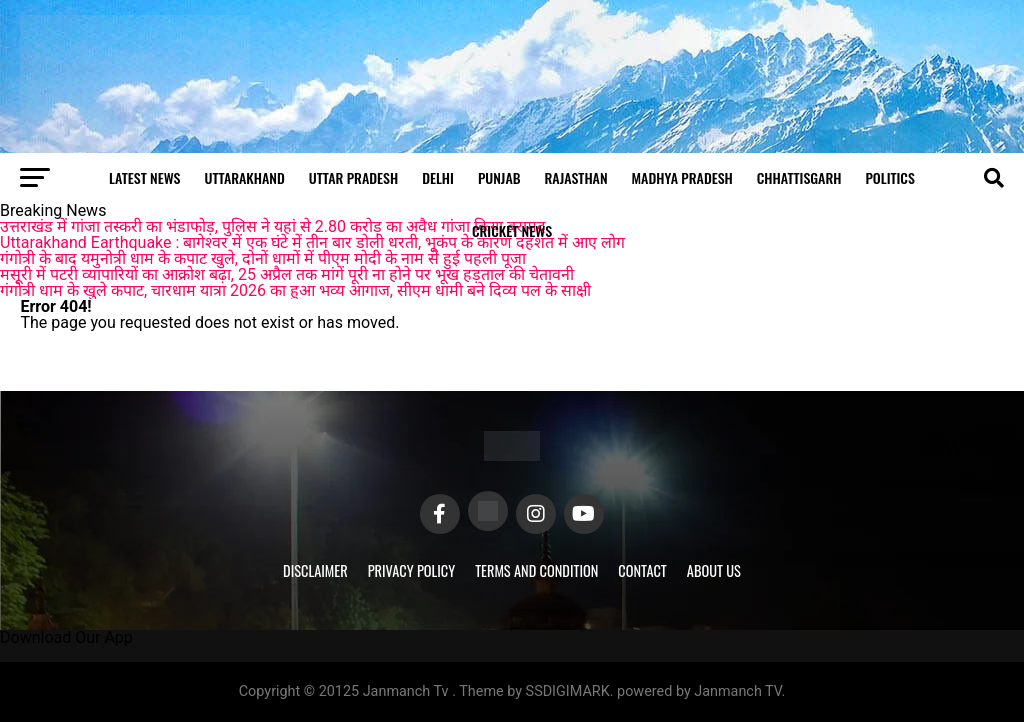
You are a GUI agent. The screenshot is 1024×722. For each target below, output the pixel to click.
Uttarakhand (245, 177)
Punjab (499, 177)
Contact (642, 570)
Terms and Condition (536, 570)
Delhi (438, 177)
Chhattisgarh (799, 177)
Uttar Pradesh (353, 177)
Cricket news (512, 230)
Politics (889, 177)
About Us (714, 570)
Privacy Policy (412, 570)
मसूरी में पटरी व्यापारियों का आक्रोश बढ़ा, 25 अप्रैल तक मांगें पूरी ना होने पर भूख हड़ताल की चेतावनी (287, 274)
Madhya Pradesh (682, 177)
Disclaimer (315, 570)
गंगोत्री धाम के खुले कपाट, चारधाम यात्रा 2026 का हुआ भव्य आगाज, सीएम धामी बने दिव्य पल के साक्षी (295, 290)
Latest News (144, 177)
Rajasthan (576, 177)
